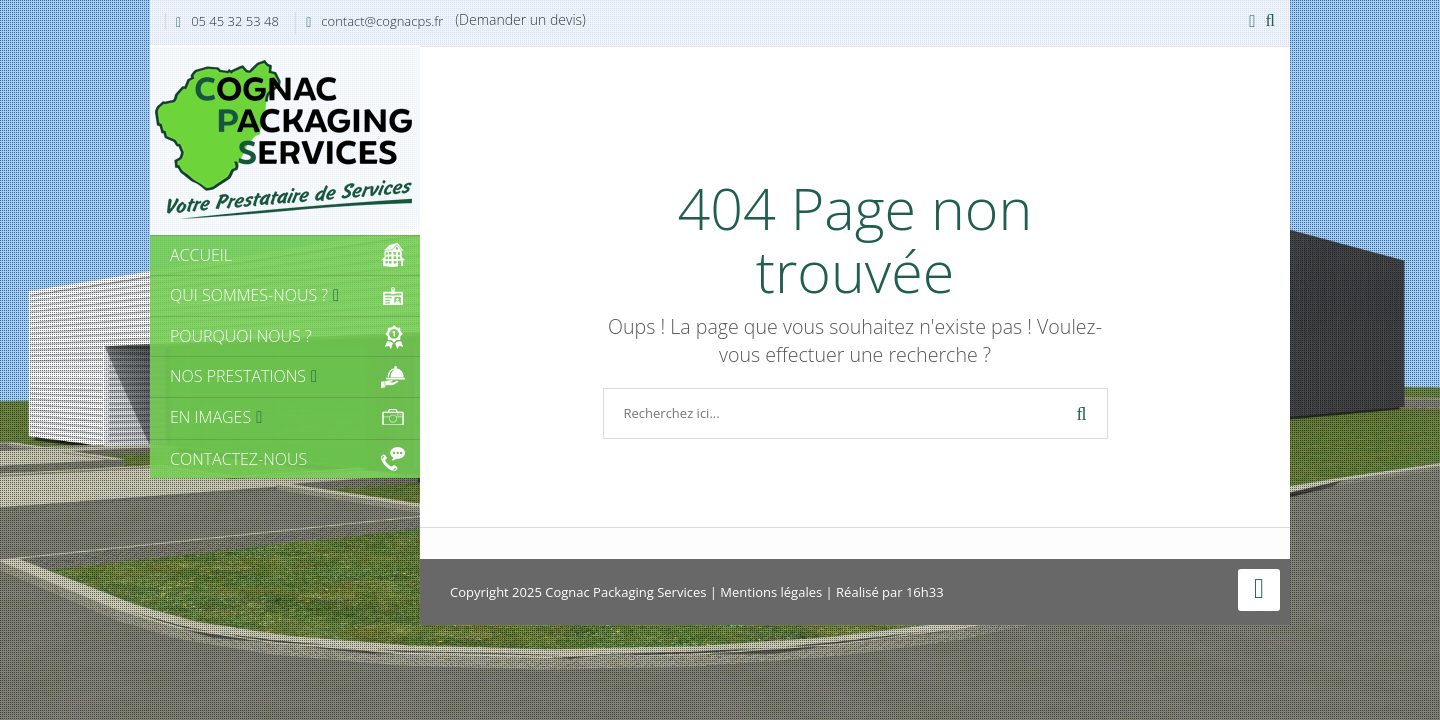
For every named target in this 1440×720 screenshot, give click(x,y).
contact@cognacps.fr (382, 21)
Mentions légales (771, 592)
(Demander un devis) (520, 19)
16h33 (925, 592)
